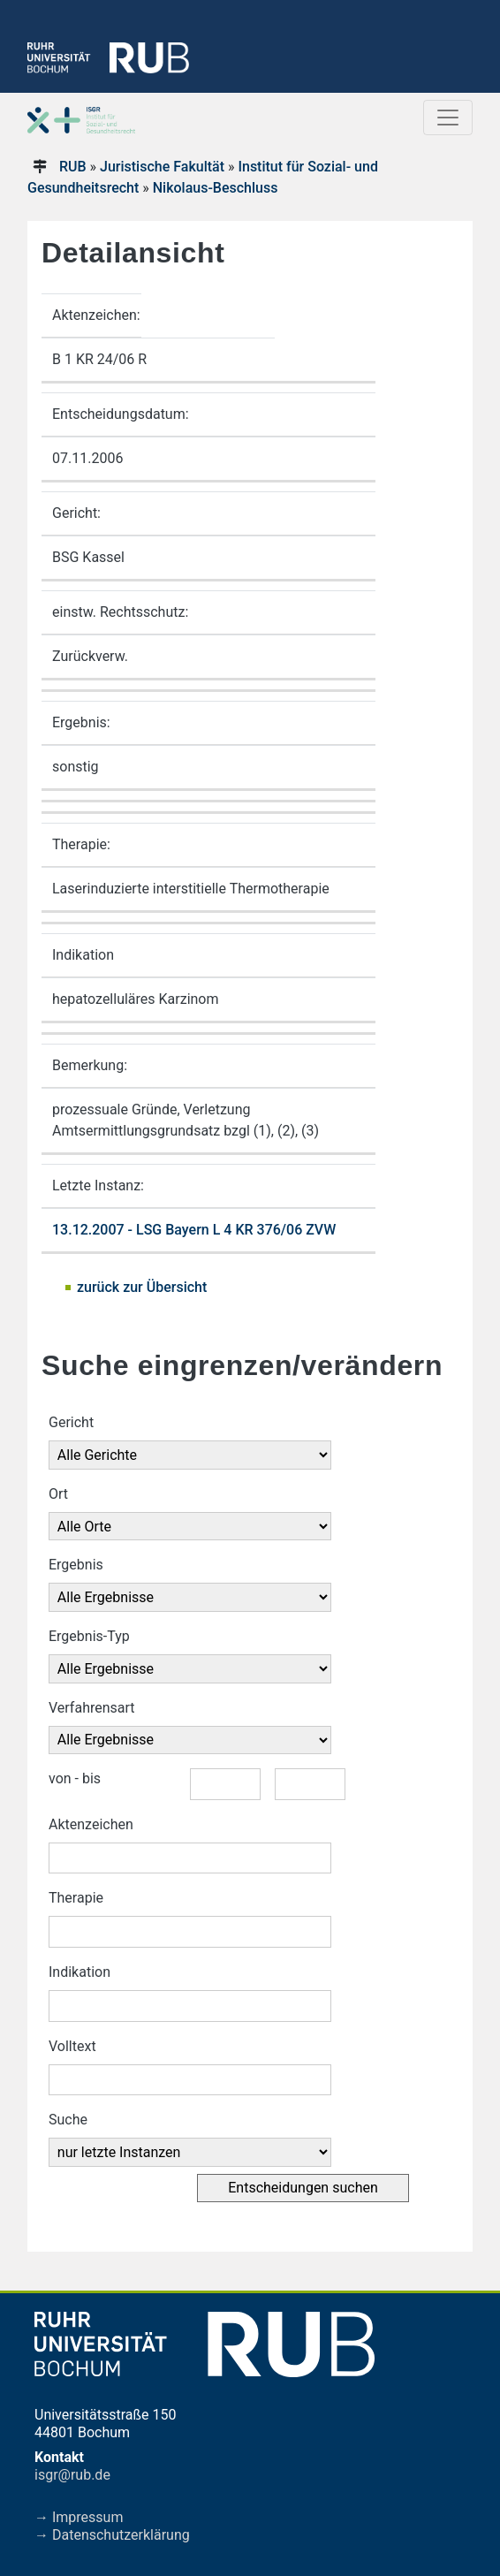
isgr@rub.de (72, 2474)
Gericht (71, 1422)
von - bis (75, 1778)
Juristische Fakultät (162, 166)
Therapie (76, 1897)
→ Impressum (78, 2517)
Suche (68, 2119)
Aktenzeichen (91, 1824)
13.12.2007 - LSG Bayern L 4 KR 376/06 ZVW (194, 1229)
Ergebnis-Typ (89, 1636)
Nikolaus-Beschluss (215, 187)
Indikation (79, 1972)
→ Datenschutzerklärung (112, 2535)
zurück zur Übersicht (142, 1287)
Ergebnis (76, 1564)
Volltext (72, 2046)
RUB (73, 166)
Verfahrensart (92, 1707)
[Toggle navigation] (448, 117)
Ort (58, 1494)
